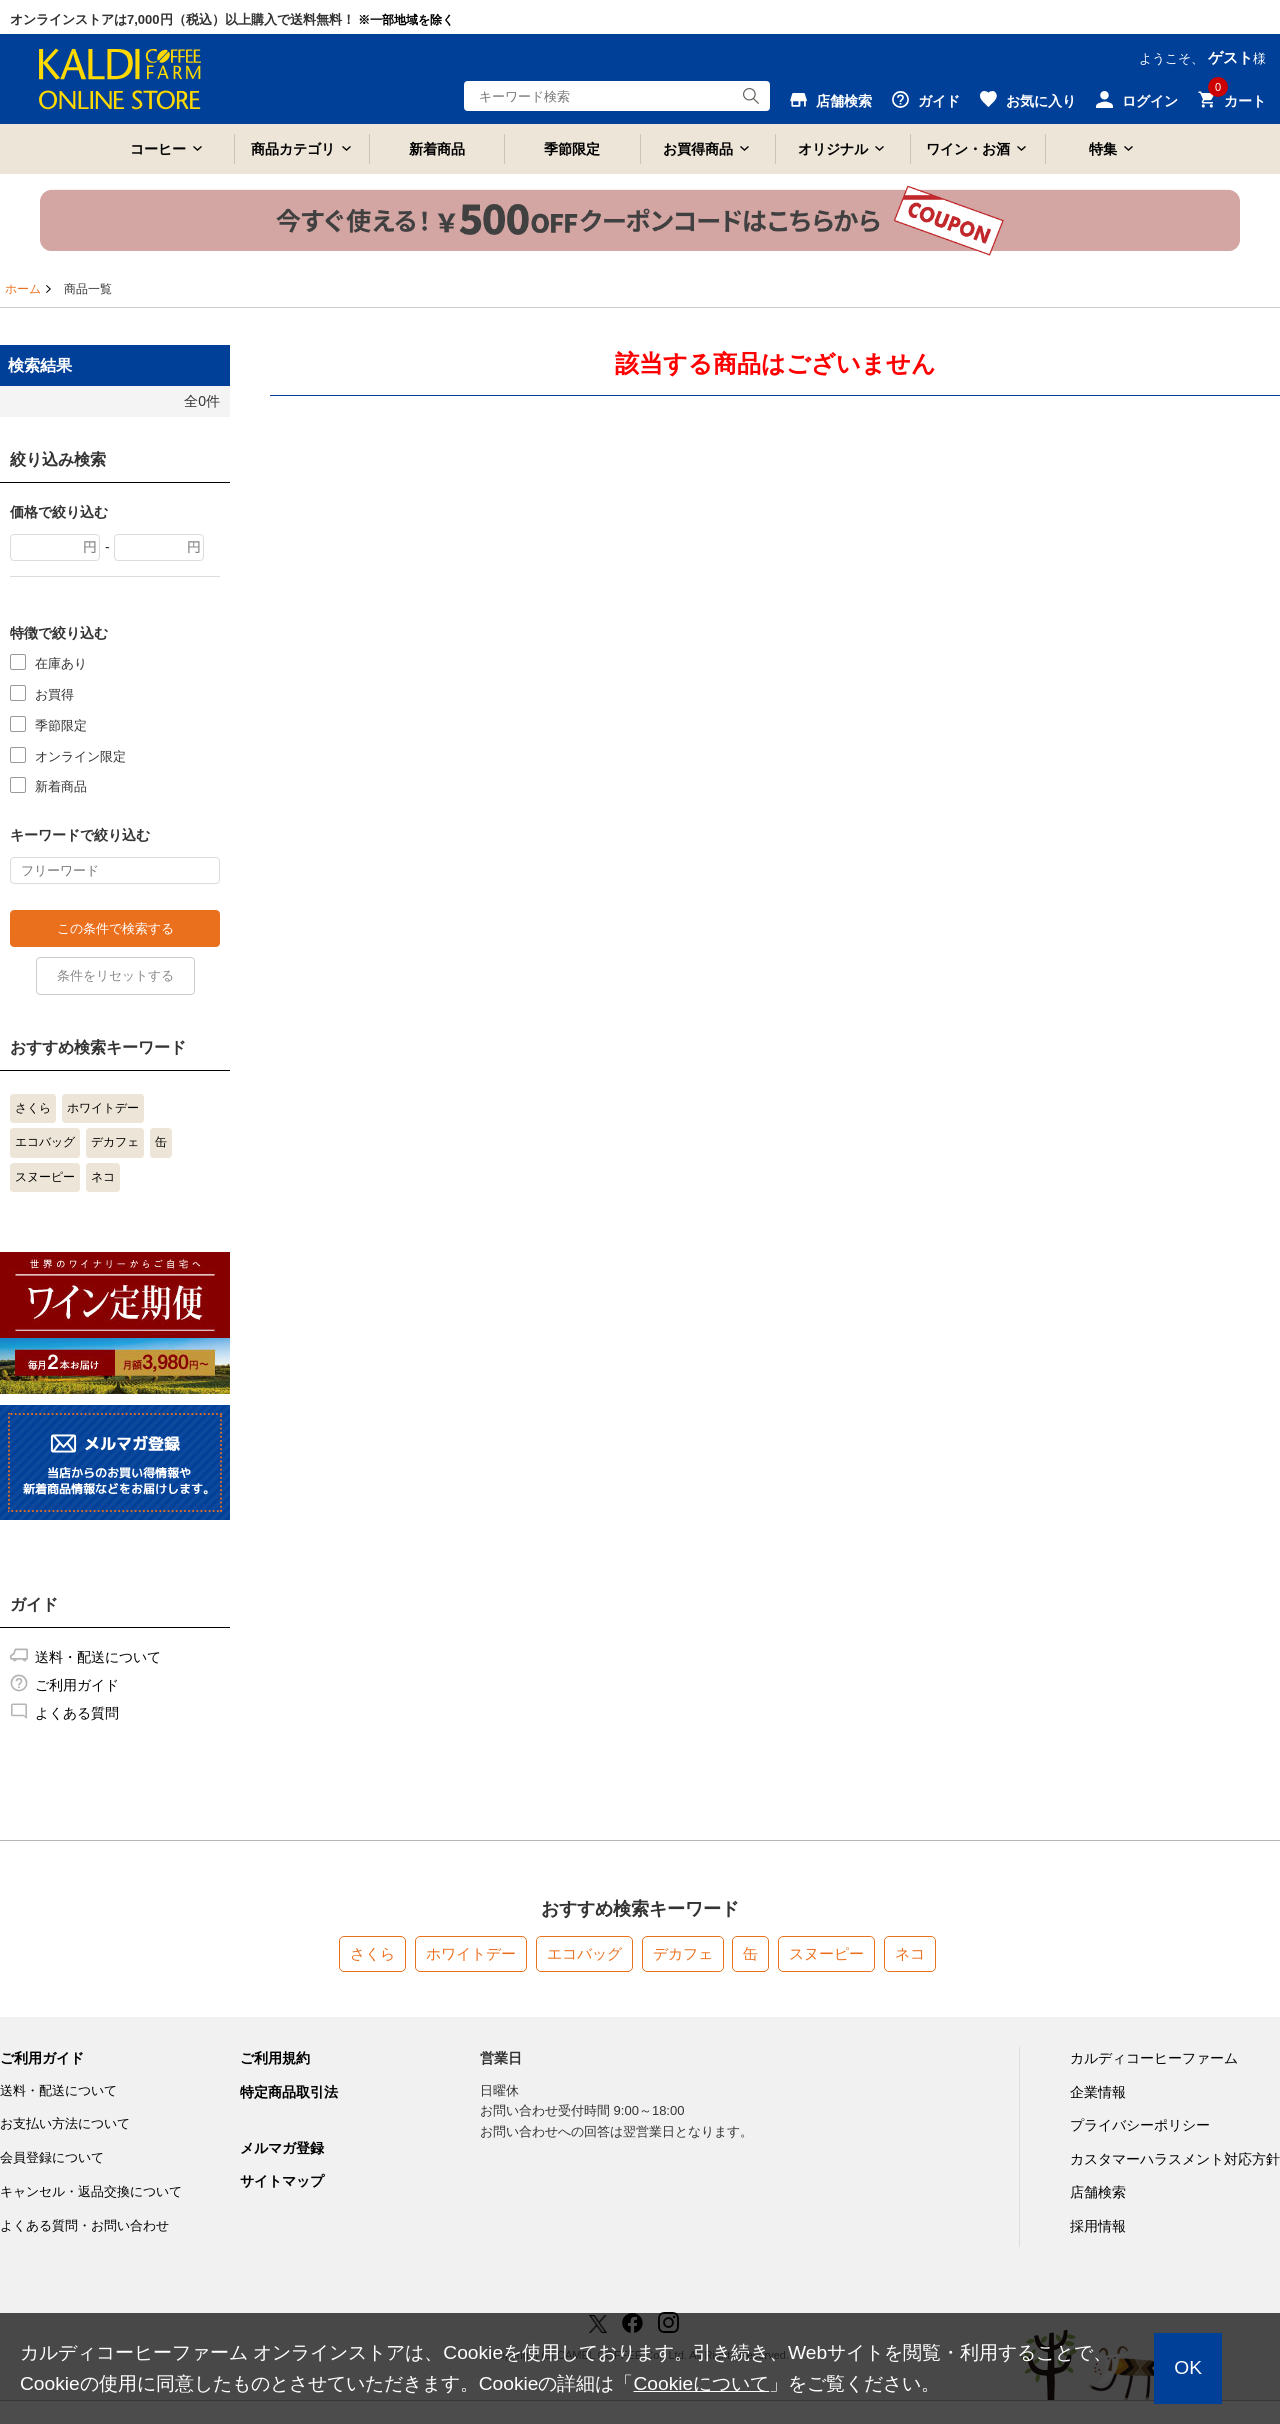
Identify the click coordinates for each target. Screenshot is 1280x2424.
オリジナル (833, 149)
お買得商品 (698, 149)
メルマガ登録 (282, 2148)
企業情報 (1098, 2092)
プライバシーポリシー (1140, 2125)
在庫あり (61, 662)
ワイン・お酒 (968, 149)
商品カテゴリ (293, 149)
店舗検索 (1098, 2192)
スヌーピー (45, 1177)
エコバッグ (45, 1142)
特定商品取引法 (289, 2092)
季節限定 (572, 149)
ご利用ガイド (77, 1685)
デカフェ (115, 1142)
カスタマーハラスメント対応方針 (1175, 2159)
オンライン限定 (80, 755)
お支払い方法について (65, 2123)
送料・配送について (98, 1657)
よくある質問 (77, 1713)
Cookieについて (701, 2383)
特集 (1103, 149)
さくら (33, 1108)
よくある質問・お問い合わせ (84, 2225)
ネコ (103, 1177)
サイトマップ (282, 2181)
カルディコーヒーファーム (1154, 2058)
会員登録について (52, 2157)
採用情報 (1098, 2226)
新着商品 (437, 149)
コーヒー (158, 149)
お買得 (54, 693)
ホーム (23, 289)
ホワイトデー (103, 1108)
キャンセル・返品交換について (91, 2191)
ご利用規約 (275, 2058)
